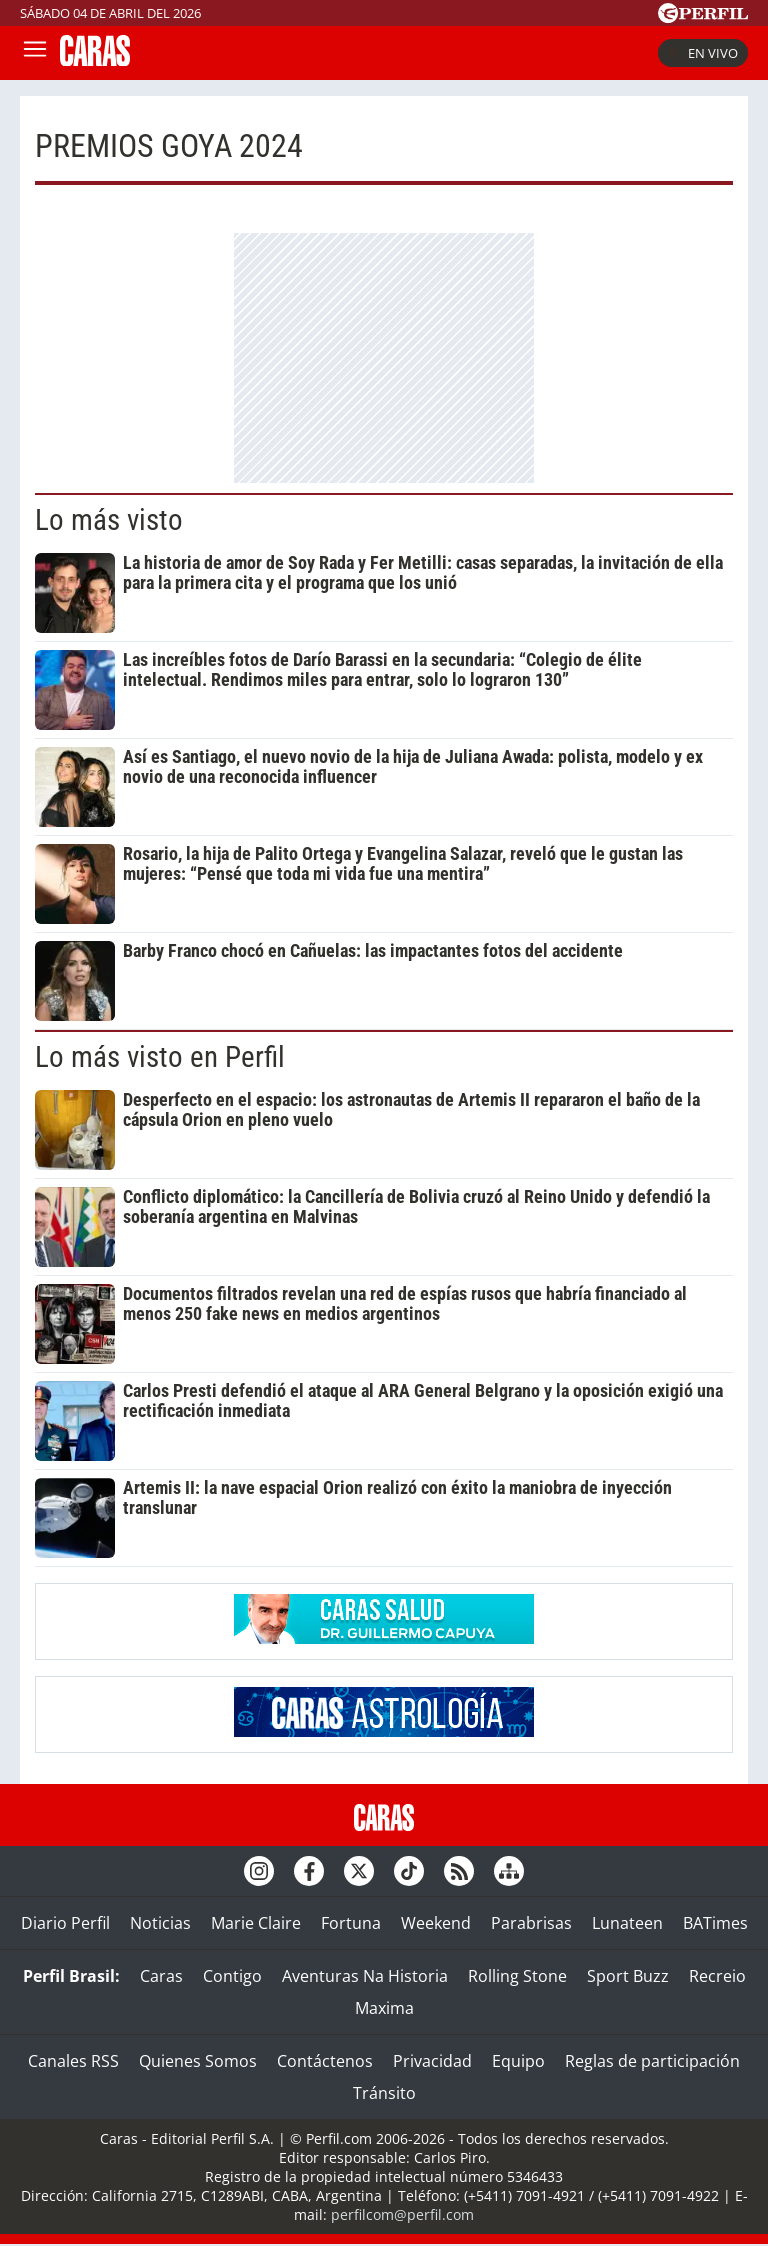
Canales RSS (73, 2061)
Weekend (436, 1923)
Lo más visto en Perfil (160, 1057)
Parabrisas (531, 1923)
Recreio (717, 1976)
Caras (161, 1976)
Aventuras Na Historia (365, 1976)
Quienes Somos (198, 2061)
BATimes (715, 1923)
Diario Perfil (65, 1923)
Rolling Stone (517, 1976)
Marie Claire (256, 1923)
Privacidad (432, 2061)
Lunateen (627, 1923)
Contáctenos (325, 2061)
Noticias (160, 1923)
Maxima (384, 2008)
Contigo (232, 1976)
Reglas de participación (652, 2061)
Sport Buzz (628, 1976)
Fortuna (351, 1923)
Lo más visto (109, 520)
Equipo (518, 2061)
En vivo (703, 53)
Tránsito (384, 2093)
